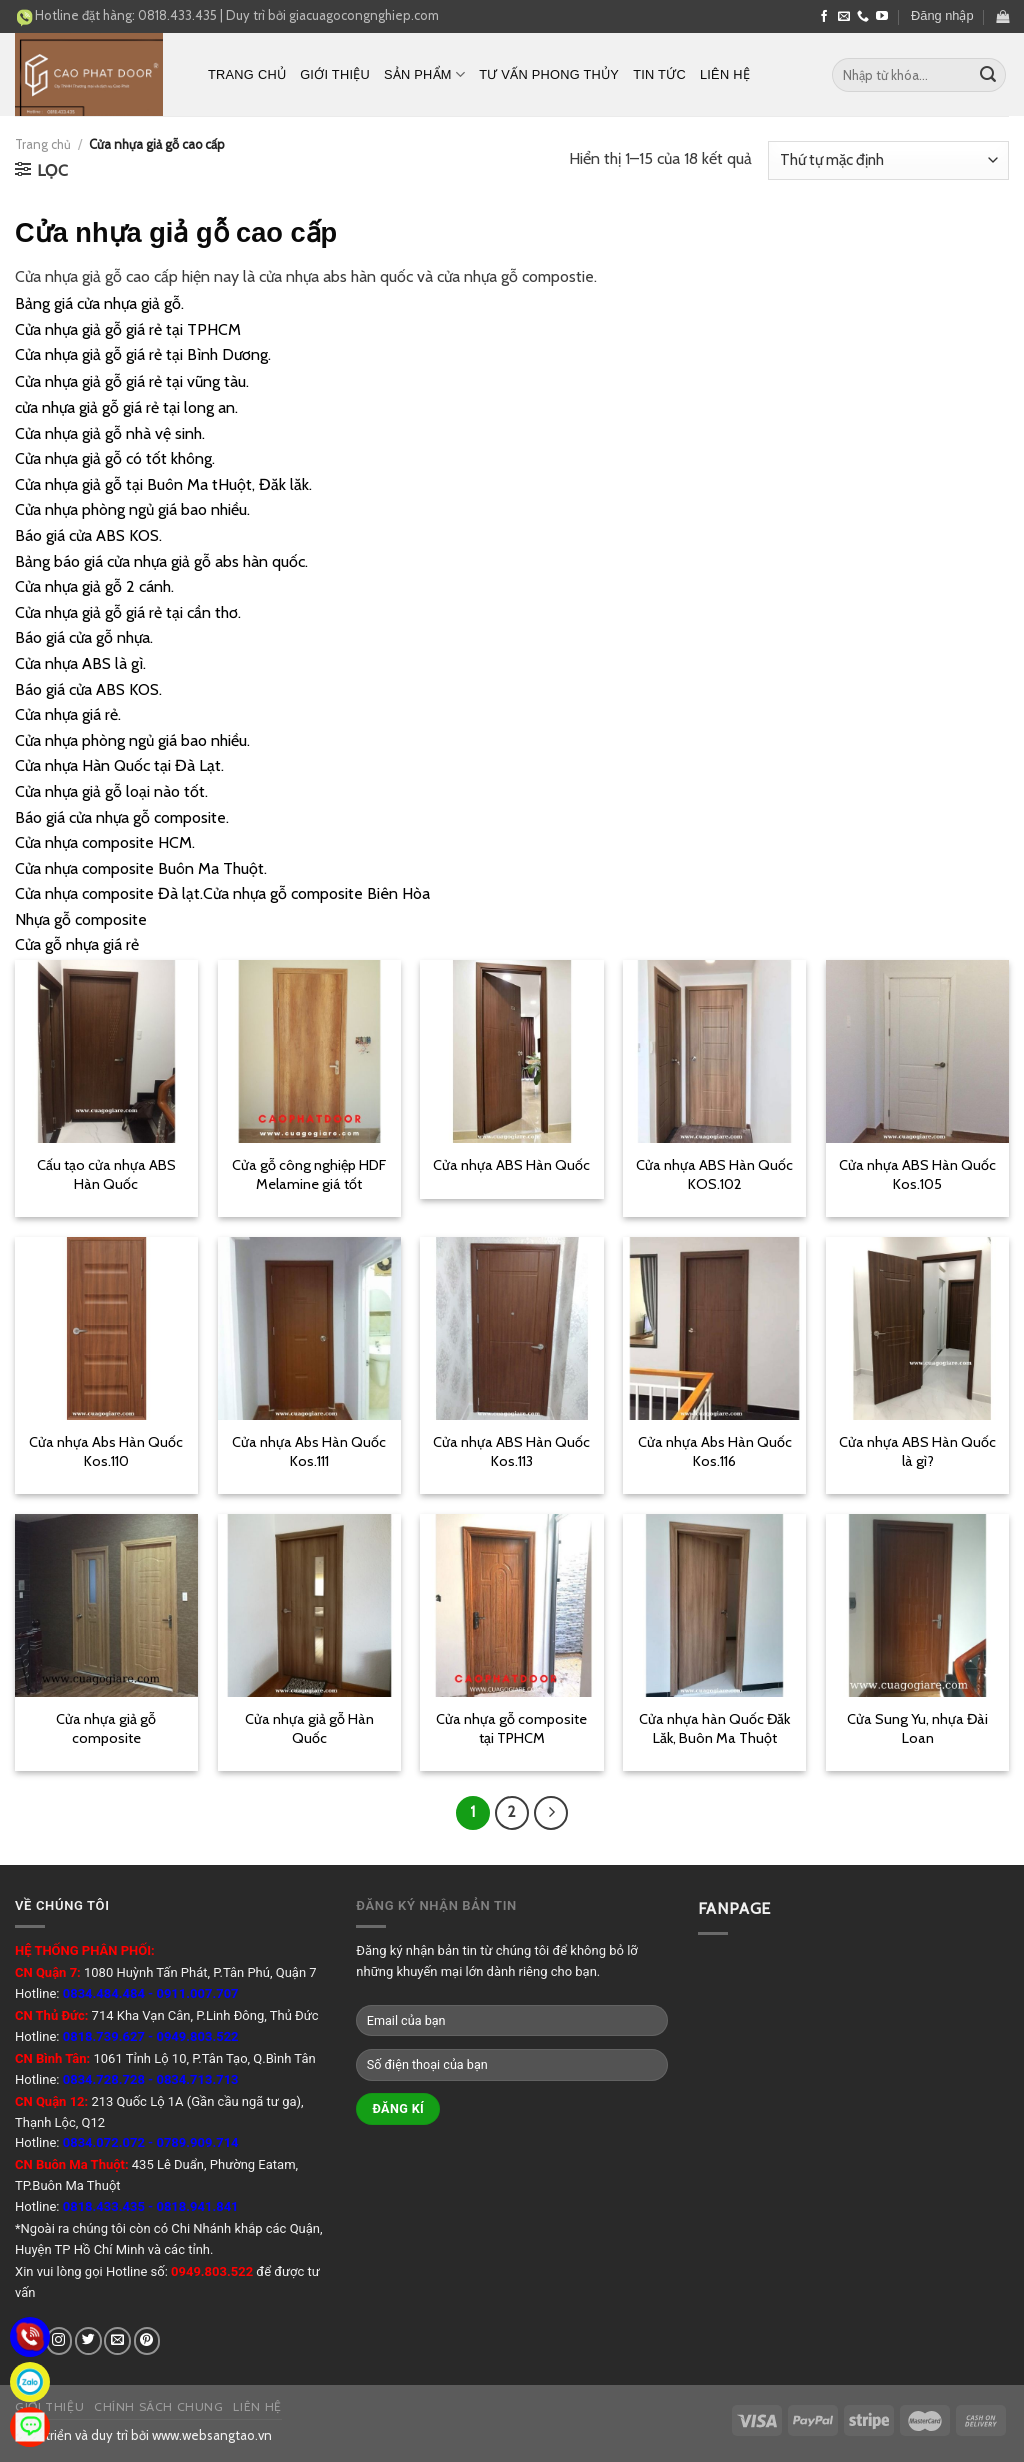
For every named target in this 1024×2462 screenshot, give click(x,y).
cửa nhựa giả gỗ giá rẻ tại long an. (126, 407)
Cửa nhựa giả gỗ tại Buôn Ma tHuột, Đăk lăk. (163, 484)
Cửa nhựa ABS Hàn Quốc (511, 1165)
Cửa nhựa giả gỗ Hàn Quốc (309, 1728)
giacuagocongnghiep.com (364, 15)
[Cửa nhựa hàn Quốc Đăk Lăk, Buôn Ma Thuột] (714, 1605)
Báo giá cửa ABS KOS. (88, 535)
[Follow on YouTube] (882, 17)
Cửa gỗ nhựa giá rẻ (77, 944)
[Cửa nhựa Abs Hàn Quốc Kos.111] (309, 1328)
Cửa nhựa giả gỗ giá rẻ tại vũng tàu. (132, 381)
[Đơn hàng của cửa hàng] (888, 160)
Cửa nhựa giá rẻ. (68, 714)
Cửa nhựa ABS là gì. (80, 663)
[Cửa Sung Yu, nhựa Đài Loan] (917, 1605)
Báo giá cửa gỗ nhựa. (84, 637)
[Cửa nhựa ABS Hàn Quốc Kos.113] (511, 1328)
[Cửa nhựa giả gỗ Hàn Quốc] (309, 1605)
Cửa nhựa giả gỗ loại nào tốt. (111, 791)
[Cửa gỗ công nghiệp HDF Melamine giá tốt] (309, 1051)
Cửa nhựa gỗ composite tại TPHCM (511, 1728)
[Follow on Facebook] (824, 17)
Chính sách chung (159, 2406)
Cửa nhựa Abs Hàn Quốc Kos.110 (106, 1451)
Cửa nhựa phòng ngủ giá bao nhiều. (132, 509)
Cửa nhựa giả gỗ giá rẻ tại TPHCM (128, 329)
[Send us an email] (844, 17)
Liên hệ (725, 74)
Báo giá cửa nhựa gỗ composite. (122, 817)
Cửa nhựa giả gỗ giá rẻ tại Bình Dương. (143, 354)
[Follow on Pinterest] (147, 2340)
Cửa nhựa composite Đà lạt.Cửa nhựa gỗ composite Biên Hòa (222, 893)
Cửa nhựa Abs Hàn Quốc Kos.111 (309, 1451)
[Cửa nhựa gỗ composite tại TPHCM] (511, 1605)
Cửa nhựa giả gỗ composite (106, 1728)
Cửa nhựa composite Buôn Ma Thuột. (141, 868)
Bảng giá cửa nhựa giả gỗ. (99, 303)
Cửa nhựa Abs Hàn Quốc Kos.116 (715, 1451)
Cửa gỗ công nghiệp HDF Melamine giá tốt (309, 1174)
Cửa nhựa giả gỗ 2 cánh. (94, 586)
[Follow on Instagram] (59, 2340)
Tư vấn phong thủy (549, 74)
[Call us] (863, 17)
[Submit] (988, 75)
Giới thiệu (335, 74)
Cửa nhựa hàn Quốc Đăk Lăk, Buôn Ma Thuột (714, 1728)
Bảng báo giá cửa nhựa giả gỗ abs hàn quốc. (161, 561)
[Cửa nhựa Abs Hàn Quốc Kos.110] (106, 1328)
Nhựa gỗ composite (81, 919)
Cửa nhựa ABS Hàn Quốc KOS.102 (714, 1174)
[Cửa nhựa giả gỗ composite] (106, 1605)
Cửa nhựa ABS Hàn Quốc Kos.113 (511, 1451)
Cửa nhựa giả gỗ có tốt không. (115, 458)
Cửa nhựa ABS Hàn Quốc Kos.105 (917, 1174)
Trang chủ (247, 74)
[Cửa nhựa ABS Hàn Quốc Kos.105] (917, 1051)
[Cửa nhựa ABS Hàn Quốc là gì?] (917, 1328)
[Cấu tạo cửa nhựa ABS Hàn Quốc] (106, 1051)
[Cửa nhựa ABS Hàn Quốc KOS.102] (714, 1051)
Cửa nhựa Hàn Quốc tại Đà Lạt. (119, 765)
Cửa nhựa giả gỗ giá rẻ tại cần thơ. (128, 612)
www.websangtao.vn (212, 2435)
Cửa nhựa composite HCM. (105, 842)
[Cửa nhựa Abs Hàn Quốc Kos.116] (714, 1328)
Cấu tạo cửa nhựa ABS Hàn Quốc (106, 1174)
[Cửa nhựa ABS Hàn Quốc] (511, 1051)
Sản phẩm (424, 74)
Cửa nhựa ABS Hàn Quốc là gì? (917, 1451)
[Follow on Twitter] (88, 2340)
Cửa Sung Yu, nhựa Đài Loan (917, 1728)
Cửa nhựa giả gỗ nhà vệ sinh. (110, 433)
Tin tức (659, 74)
